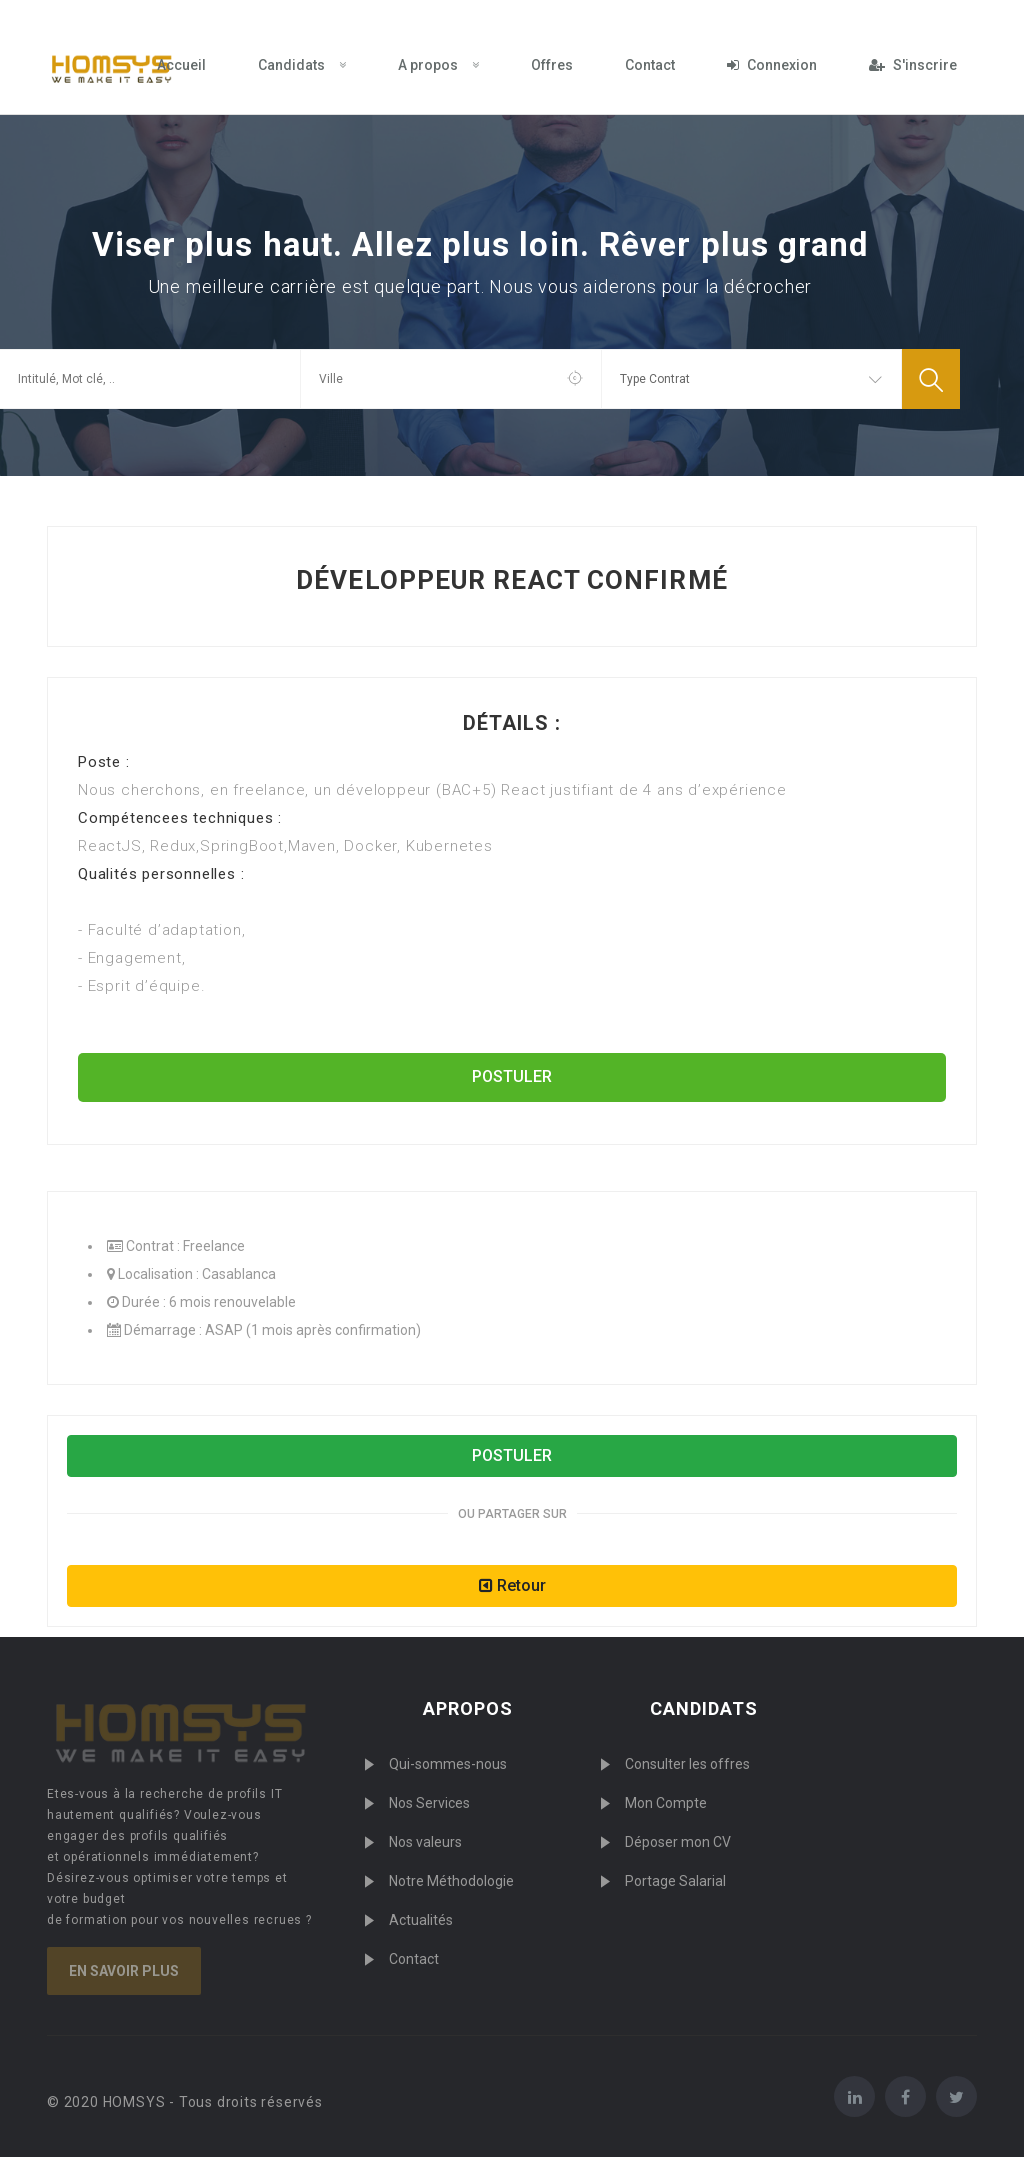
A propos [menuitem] (438, 65)
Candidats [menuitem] (302, 65)
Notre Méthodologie (451, 1881)
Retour (512, 1585)
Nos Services (429, 1803)
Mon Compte (666, 1803)
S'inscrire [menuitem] (913, 65)
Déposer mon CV (678, 1842)
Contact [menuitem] (650, 65)
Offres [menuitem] (552, 65)
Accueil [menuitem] (181, 65)
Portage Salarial (675, 1881)
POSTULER (512, 1076)
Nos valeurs (425, 1842)
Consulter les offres (687, 1764)
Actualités (421, 1920)
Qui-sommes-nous (448, 1764)
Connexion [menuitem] (772, 65)
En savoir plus (124, 1971)
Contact (414, 1959)
